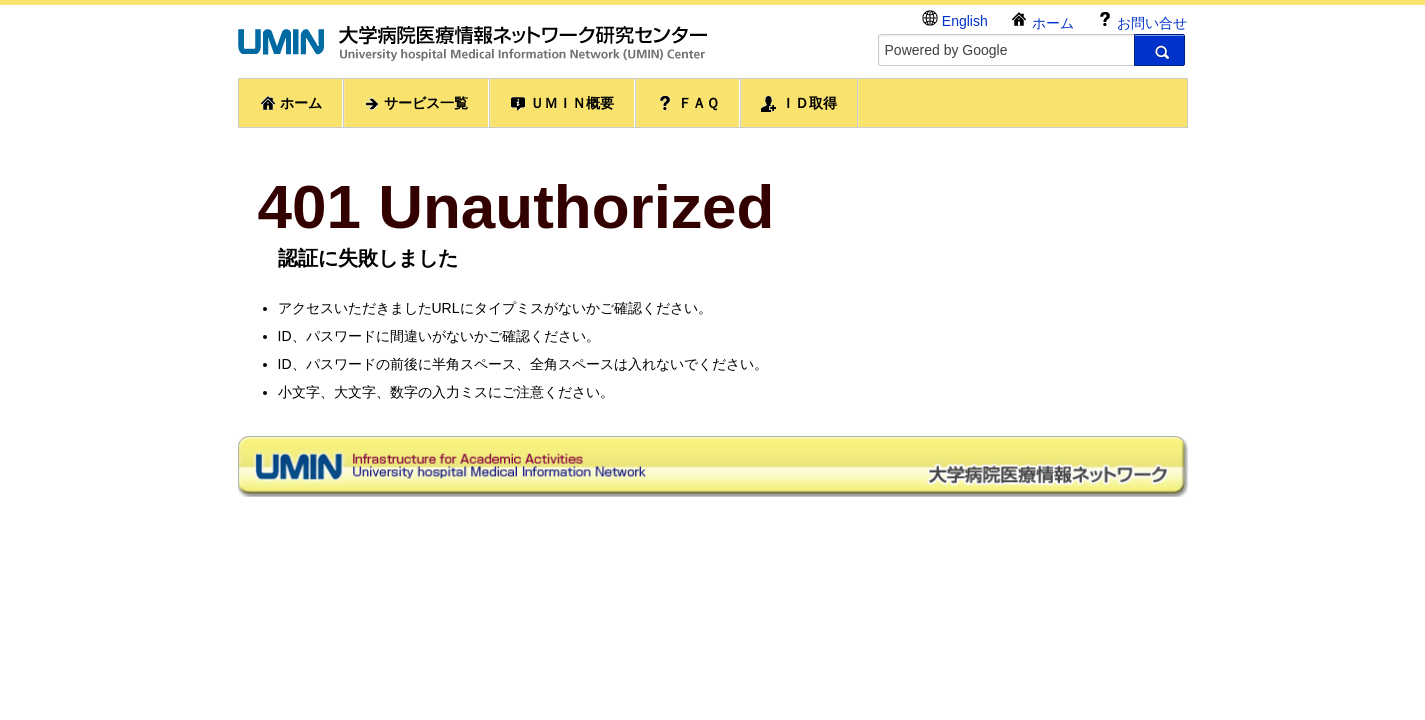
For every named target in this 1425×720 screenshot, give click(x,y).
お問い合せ (1142, 20)
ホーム (1042, 20)
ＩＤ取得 (799, 103)
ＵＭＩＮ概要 (562, 103)
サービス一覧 (416, 103)
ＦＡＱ (687, 103)
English (955, 19)
